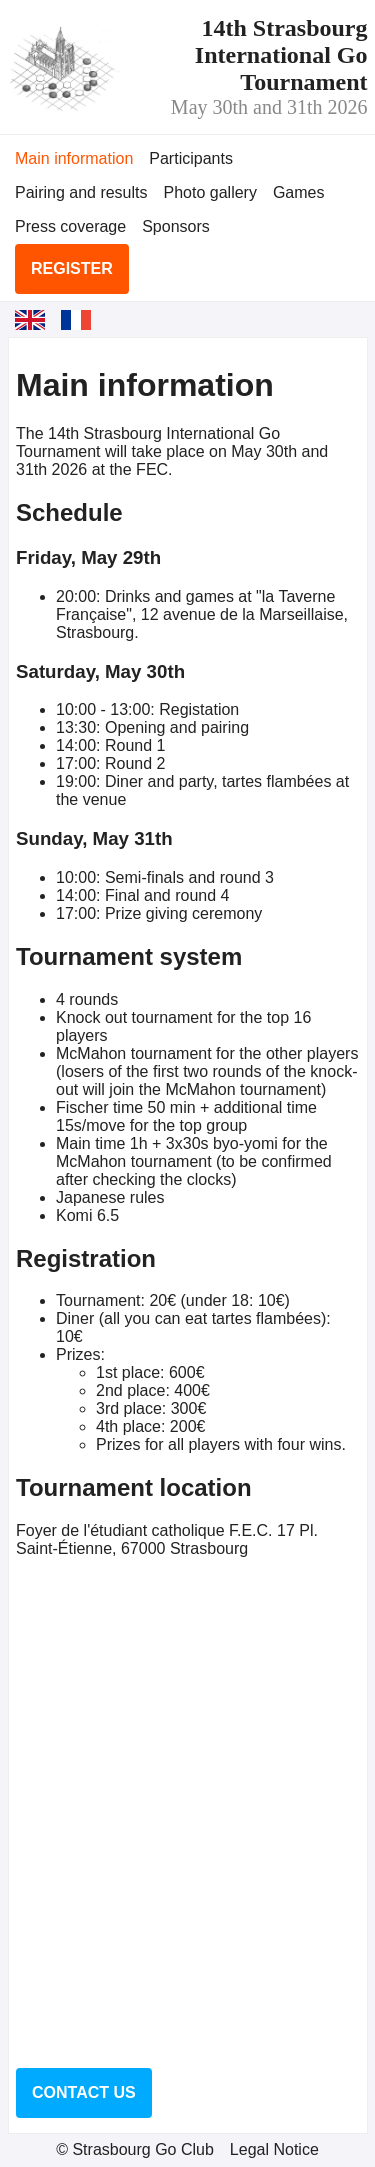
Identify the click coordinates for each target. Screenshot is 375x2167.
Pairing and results (81, 192)
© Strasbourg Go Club (135, 2149)
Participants (191, 158)
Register (72, 268)
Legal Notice (274, 2149)
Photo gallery (210, 192)
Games (299, 192)
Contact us (84, 2092)
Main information (74, 158)
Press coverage (70, 226)
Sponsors (176, 226)
